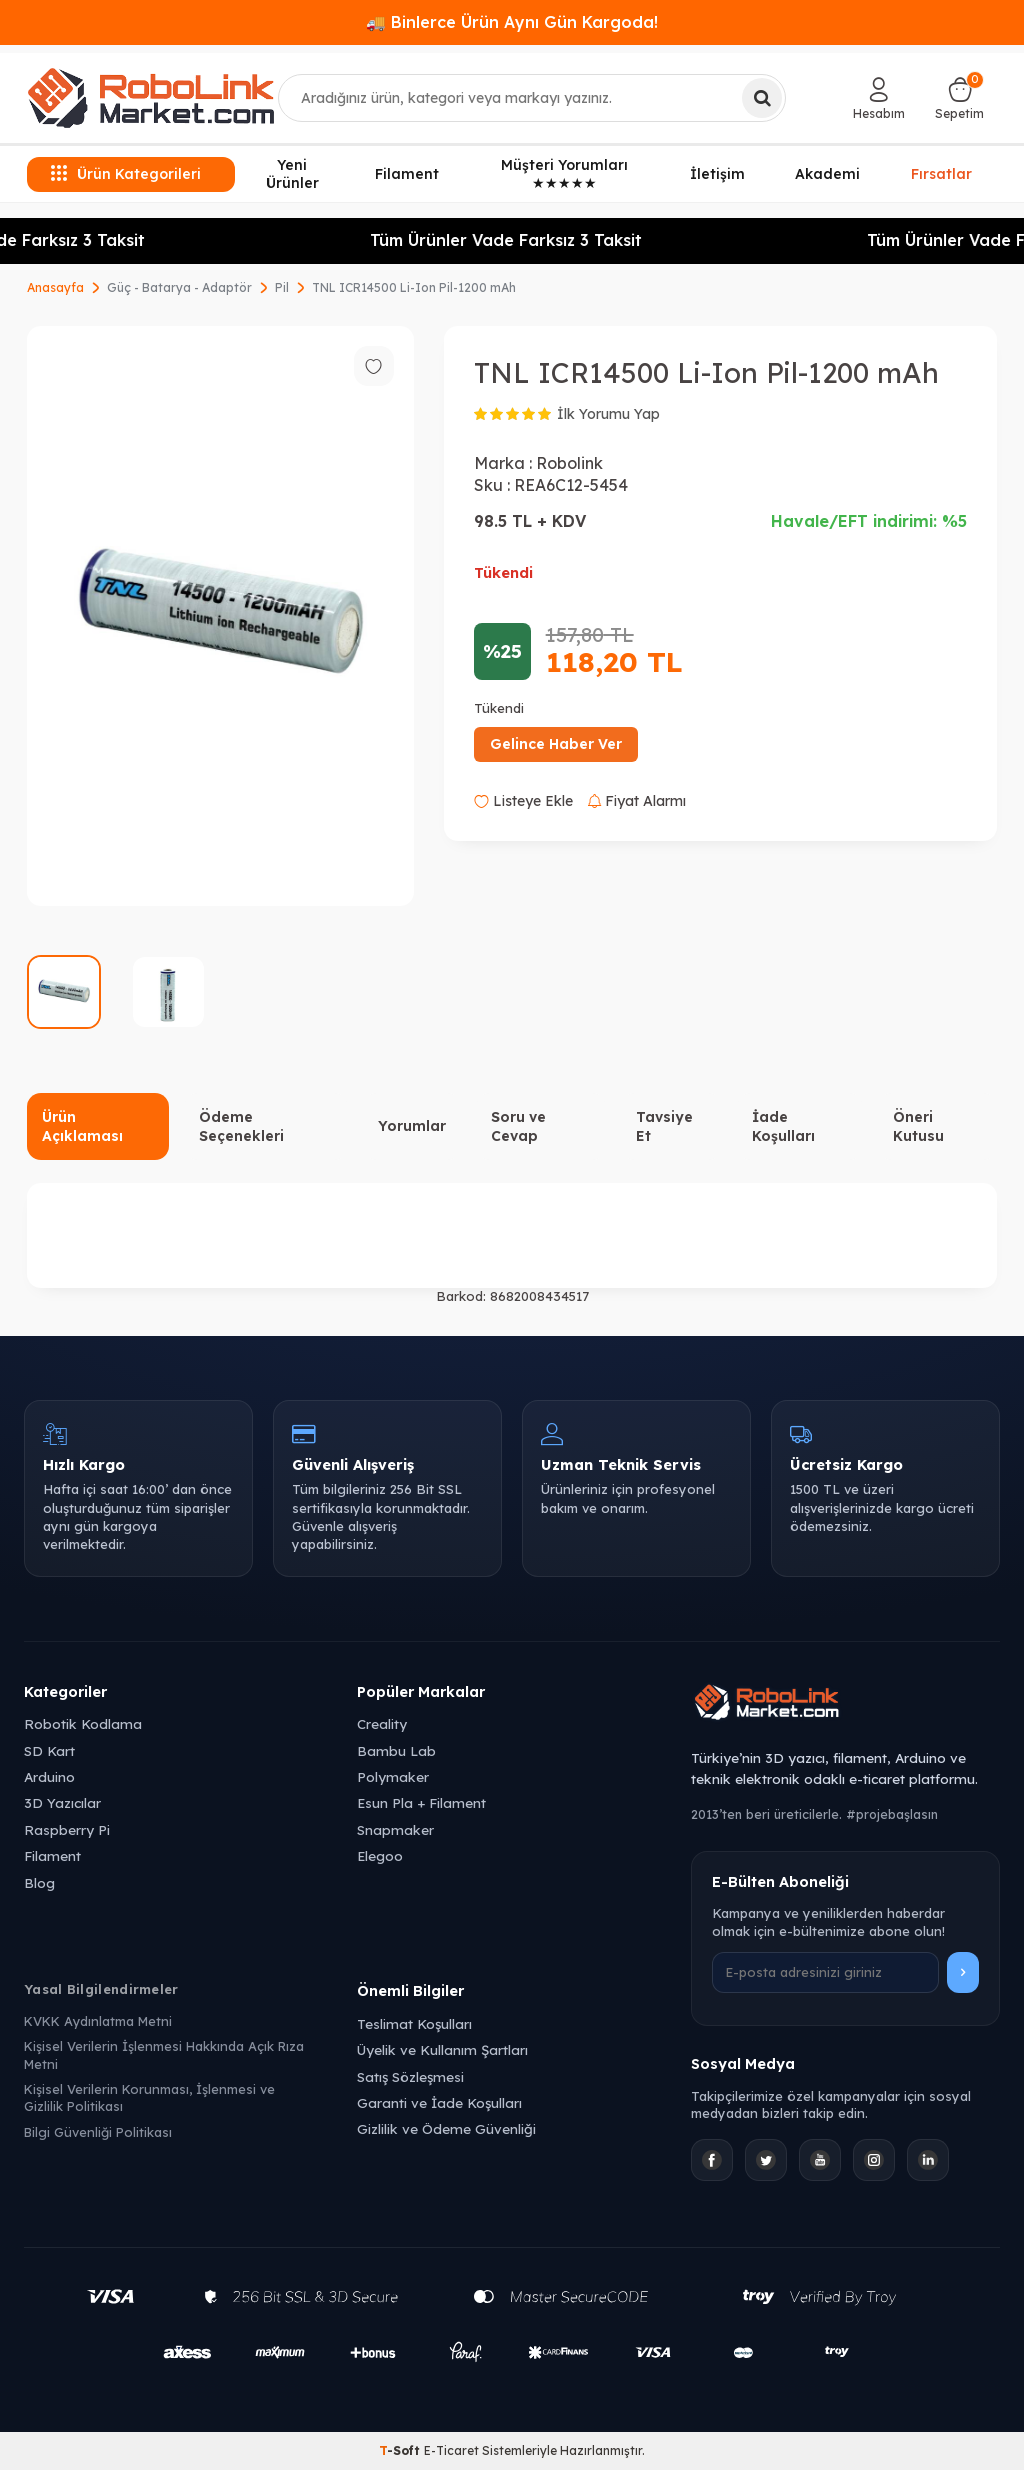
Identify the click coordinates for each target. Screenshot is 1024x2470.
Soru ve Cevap (518, 1126)
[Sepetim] (959, 98)
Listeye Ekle (523, 801)
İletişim (717, 174)
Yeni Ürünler (292, 174)
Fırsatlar (941, 173)
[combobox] (532, 98)
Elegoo (380, 1855)
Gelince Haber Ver (556, 744)
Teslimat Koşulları (414, 2023)
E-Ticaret (451, 2450)
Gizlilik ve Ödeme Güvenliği (446, 2128)
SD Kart (49, 1750)
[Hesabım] (879, 98)
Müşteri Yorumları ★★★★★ (564, 174)
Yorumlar (412, 1126)
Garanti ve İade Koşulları (439, 2102)
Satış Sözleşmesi (410, 2076)
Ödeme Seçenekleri (241, 1126)
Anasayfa (55, 287)
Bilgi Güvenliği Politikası (98, 2132)
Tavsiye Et (664, 1126)
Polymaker (393, 1776)
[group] (220, 616)
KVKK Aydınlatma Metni (98, 2021)
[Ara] (762, 98)
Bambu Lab (396, 1750)
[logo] (151, 98)
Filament (407, 174)
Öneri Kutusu (918, 1126)
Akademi (827, 174)
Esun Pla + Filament (421, 1802)
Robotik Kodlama (83, 1723)
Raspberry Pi (67, 1829)
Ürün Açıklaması (82, 1126)
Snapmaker (395, 1829)
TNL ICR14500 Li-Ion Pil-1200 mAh (414, 287)
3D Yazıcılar (62, 1802)
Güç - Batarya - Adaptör (179, 287)
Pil (282, 287)
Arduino (49, 1776)
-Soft (401, 2450)
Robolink (569, 463)
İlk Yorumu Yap (608, 414)
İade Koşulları (783, 1126)
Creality (382, 1723)
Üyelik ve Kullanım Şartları (442, 2049)
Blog (39, 1882)
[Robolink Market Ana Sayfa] (845, 1705)
